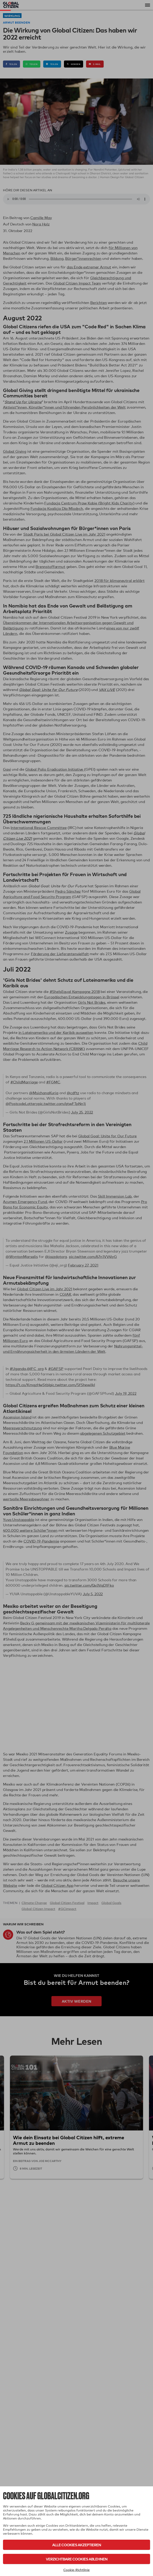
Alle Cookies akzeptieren (76, 2544)
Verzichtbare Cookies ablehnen (76, 2558)
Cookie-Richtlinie (76, 2570)
